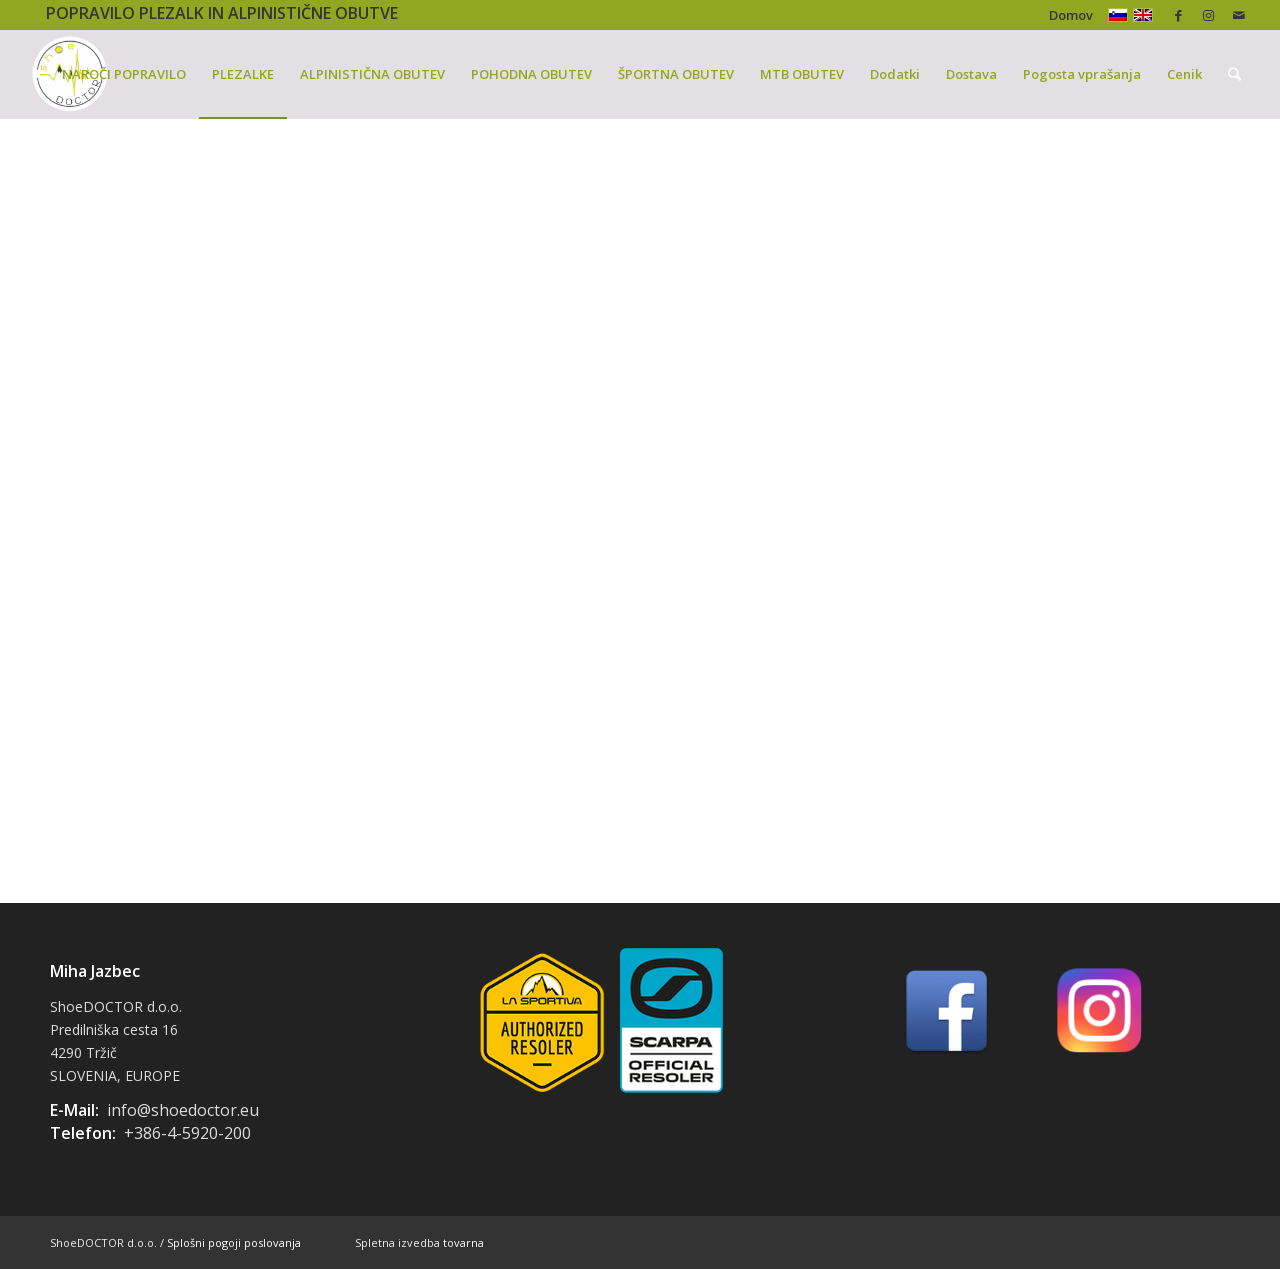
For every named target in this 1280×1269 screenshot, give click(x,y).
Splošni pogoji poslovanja (234, 1242)
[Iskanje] (1234, 74)
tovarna (463, 1242)
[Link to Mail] (1239, 15)
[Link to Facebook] (1178, 15)
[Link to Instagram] (1208, 15)
